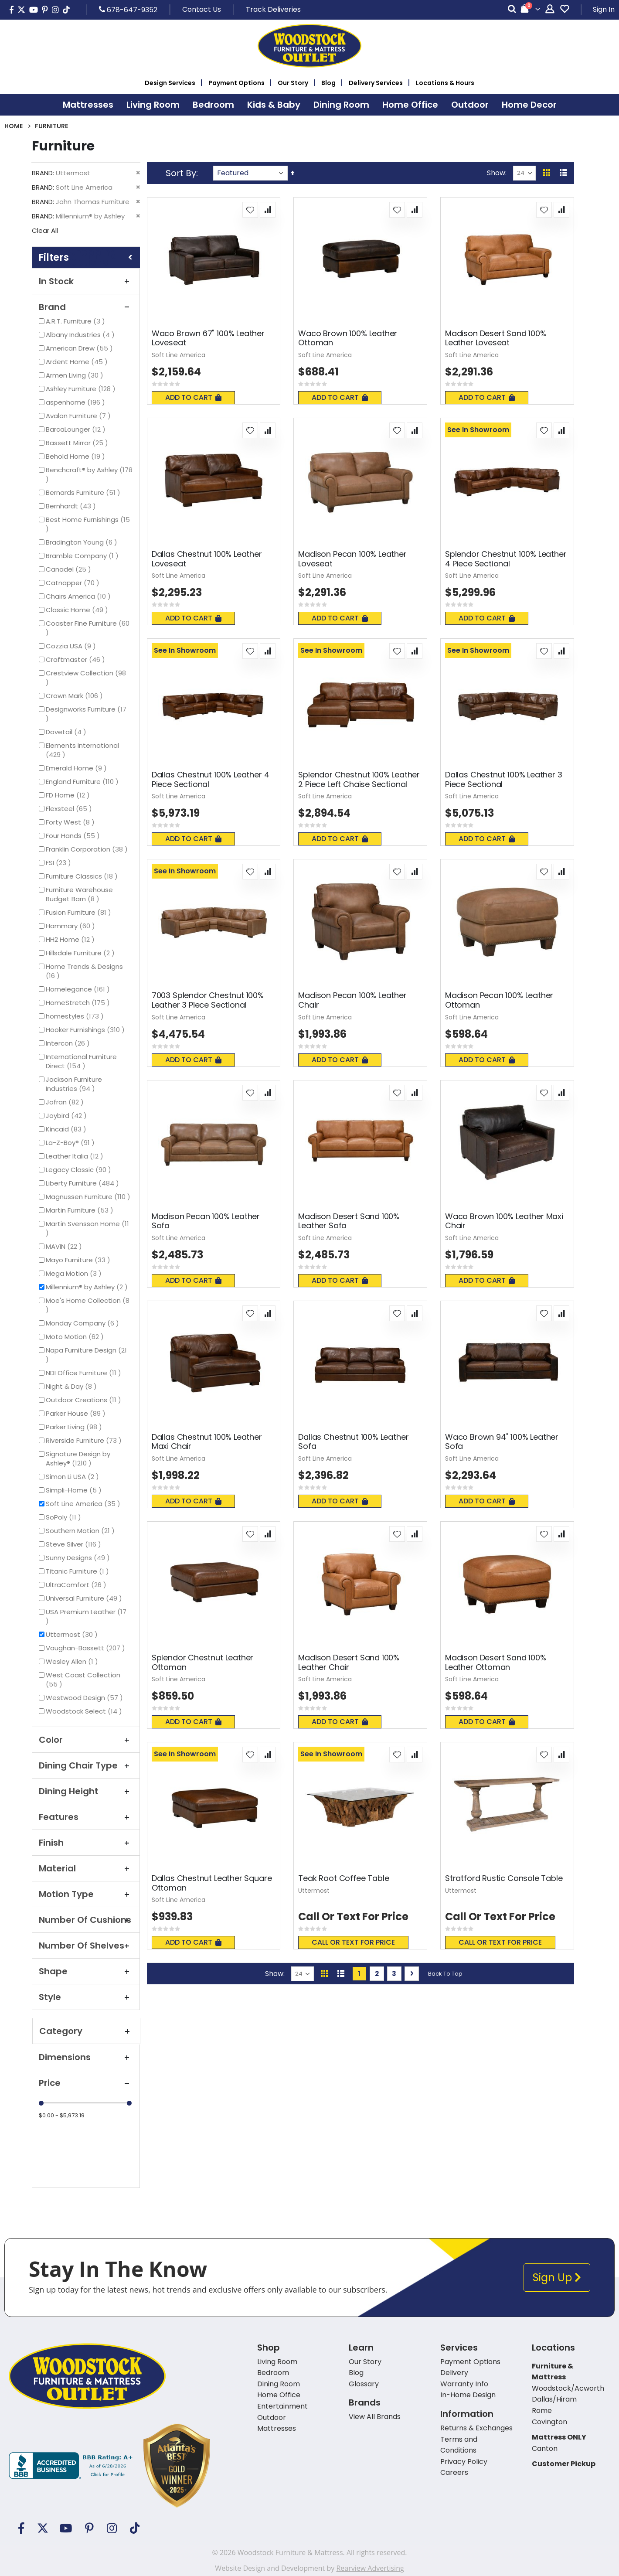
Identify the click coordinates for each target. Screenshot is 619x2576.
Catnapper (74, 582)
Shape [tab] (86, 1971)
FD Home (69, 795)
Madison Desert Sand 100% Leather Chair (348, 1662)
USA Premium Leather (86, 1616)
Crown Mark (75, 695)
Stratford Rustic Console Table (504, 1878)
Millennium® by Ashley (88, 1286)
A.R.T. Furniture (76, 321)
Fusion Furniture (79, 912)
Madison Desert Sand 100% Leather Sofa (348, 1221)
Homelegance (79, 989)
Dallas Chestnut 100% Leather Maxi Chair (207, 1441)
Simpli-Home (75, 1490)
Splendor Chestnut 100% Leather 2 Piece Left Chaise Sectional (359, 779)
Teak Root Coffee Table (343, 1878)
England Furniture (83, 781)
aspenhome (76, 402)
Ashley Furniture (82, 388)
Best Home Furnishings (88, 524)
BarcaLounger (77, 429)
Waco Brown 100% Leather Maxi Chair (504, 1221)
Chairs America (79, 596)
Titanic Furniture (78, 1571)
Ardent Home (78, 361)
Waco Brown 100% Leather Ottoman (347, 338)
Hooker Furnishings (86, 1029)
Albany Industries (81, 334)
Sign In (604, 9)
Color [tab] (86, 1740)
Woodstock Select (85, 1711)
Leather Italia (75, 1156)
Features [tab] (86, 1817)
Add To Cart (193, 397)
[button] (250, 210)
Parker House (77, 1413)
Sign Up (557, 2277)
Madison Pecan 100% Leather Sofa (206, 1221)
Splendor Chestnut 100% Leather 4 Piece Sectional (506, 558)
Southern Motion (81, 1530)
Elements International (82, 750)
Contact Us (201, 9)
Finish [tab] (86, 1843)
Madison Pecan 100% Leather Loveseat (352, 558)
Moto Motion (76, 1336)
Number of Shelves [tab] (86, 1945)
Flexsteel (70, 808)
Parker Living (75, 1426)
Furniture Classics (83, 876)
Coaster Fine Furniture (87, 628)
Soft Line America (84, 1503)
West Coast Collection (83, 1679)
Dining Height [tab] (86, 1791)
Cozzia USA (72, 646)
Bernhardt (72, 506)
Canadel (69, 569)
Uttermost (73, 1634)
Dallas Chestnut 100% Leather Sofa (353, 1441)
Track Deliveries (273, 9)
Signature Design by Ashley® (78, 1458)
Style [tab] (86, 1997)
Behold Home (76, 456)
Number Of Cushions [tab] (86, 1920)
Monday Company (83, 1323)
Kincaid (67, 1129)
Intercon (69, 1043)
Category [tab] (86, 2031)
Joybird (67, 1115)
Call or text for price (353, 1942)
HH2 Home (71, 939)
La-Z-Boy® (71, 1142)
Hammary (71, 925)
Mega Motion (75, 1273)
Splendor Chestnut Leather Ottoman (203, 1662)
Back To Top (445, 1973)
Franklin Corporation (88, 849)
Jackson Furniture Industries (78, 1084)
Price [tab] (86, 2083)
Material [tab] (86, 1868)
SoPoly (64, 1517)
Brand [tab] (86, 307)
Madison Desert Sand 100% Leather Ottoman (495, 1662)
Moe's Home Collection (87, 1305)
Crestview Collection (86, 677)
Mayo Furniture (79, 1259)
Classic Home (78, 609)
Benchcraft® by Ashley (89, 474)
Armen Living (75, 375)
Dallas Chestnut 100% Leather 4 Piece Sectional (210, 779)
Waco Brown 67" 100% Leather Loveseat (208, 338)
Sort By (181, 173)
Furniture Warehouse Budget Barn (80, 894)
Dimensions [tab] (86, 2057)
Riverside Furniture (85, 1440)
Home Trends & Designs (84, 971)
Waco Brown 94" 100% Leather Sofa (501, 1441)
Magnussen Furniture (89, 1196)
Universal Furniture (85, 1598)
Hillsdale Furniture (81, 952)
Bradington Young (82, 542)
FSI (59, 862)
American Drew (80, 348)
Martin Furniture (81, 1210)
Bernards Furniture (84, 492)
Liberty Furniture (83, 1183)
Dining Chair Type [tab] (86, 1765)
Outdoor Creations (84, 1399)
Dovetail (67, 731)
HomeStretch (79, 1002)
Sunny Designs (79, 1557)
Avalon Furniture (79, 415)
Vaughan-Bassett (86, 1648)
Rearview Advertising (370, 2568)
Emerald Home (77, 768)
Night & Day (72, 1386)
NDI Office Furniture (84, 1372)
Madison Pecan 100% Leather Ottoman (499, 1000)
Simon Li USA (73, 1476)
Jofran (66, 1102)
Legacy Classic (79, 1169)
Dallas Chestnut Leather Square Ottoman (212, 1883)
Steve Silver (74, 1544)
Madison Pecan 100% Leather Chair (352, 1000)
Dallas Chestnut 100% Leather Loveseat (207, 558)
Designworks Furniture (86, 714)
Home (13, 126)
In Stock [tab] (86, 281)
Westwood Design (85, 1697)
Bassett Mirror (78, 442)
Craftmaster (76, 659)
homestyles (76, 1016)
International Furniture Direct (81, 1061)
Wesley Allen (73, 1661)
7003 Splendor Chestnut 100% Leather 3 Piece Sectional (208, 1000)
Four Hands (74, 835)
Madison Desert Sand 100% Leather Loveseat (495, 338)
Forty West (71, 822)
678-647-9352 (128, 10)
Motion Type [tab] (86, 1894)
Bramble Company (83, 555)
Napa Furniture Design (86, 1355)
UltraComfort (77, 1584)
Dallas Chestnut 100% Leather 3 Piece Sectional (503, 779)
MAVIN (65, 1246)
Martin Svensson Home (87, 1228)
